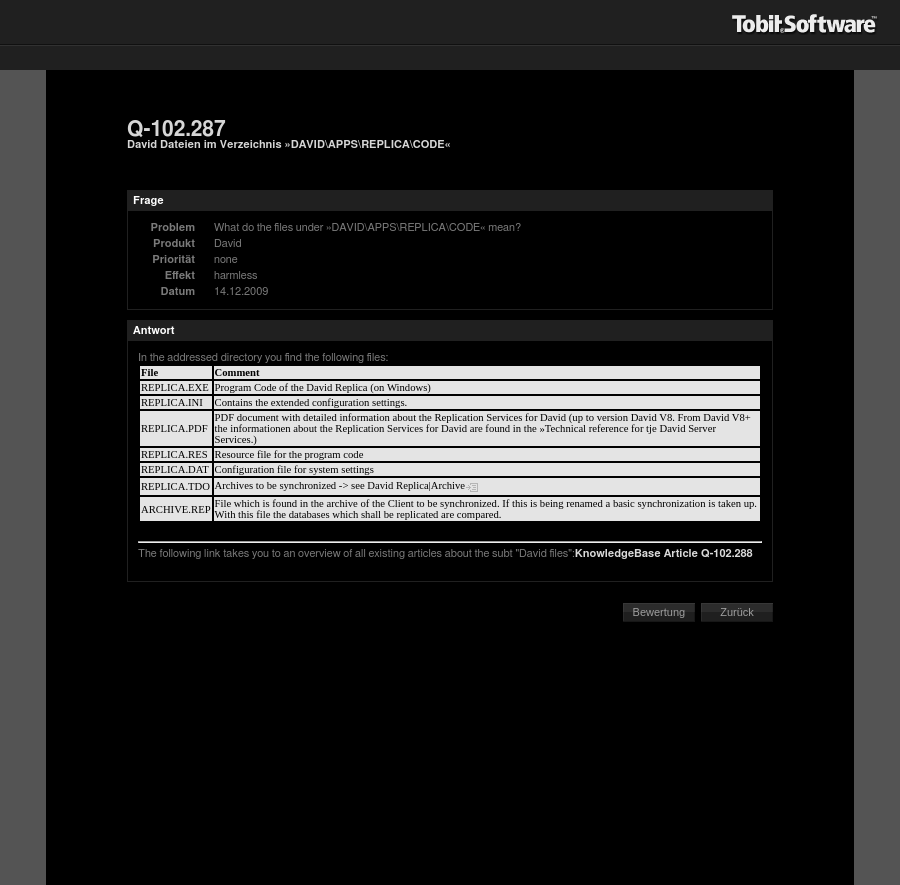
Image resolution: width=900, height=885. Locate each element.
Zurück (737, 612)
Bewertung (659, 612)
